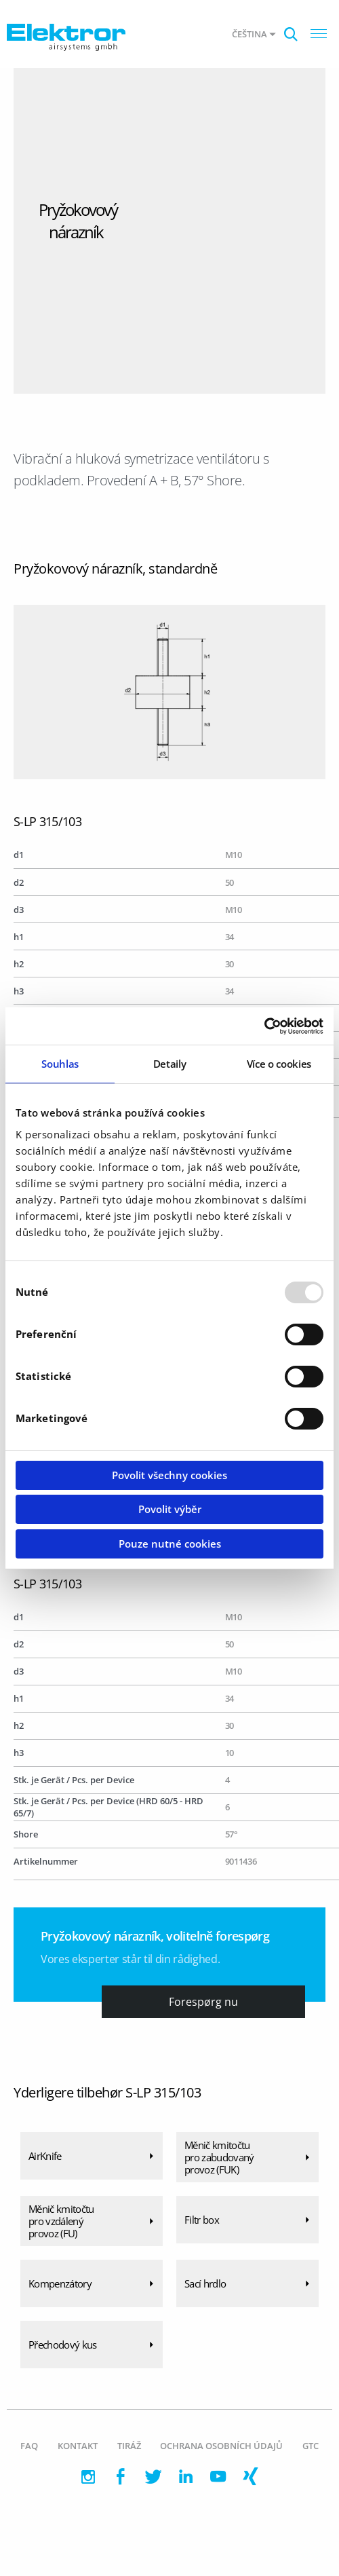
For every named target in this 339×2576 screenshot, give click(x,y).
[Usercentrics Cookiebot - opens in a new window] (264, 1026)
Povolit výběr (169, 1509)
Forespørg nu (203, 2001)
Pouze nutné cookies (170, 1543)
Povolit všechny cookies (169, 1475)
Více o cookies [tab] (279, 1063)
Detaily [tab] (169, 1063)
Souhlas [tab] (60, 1063)
